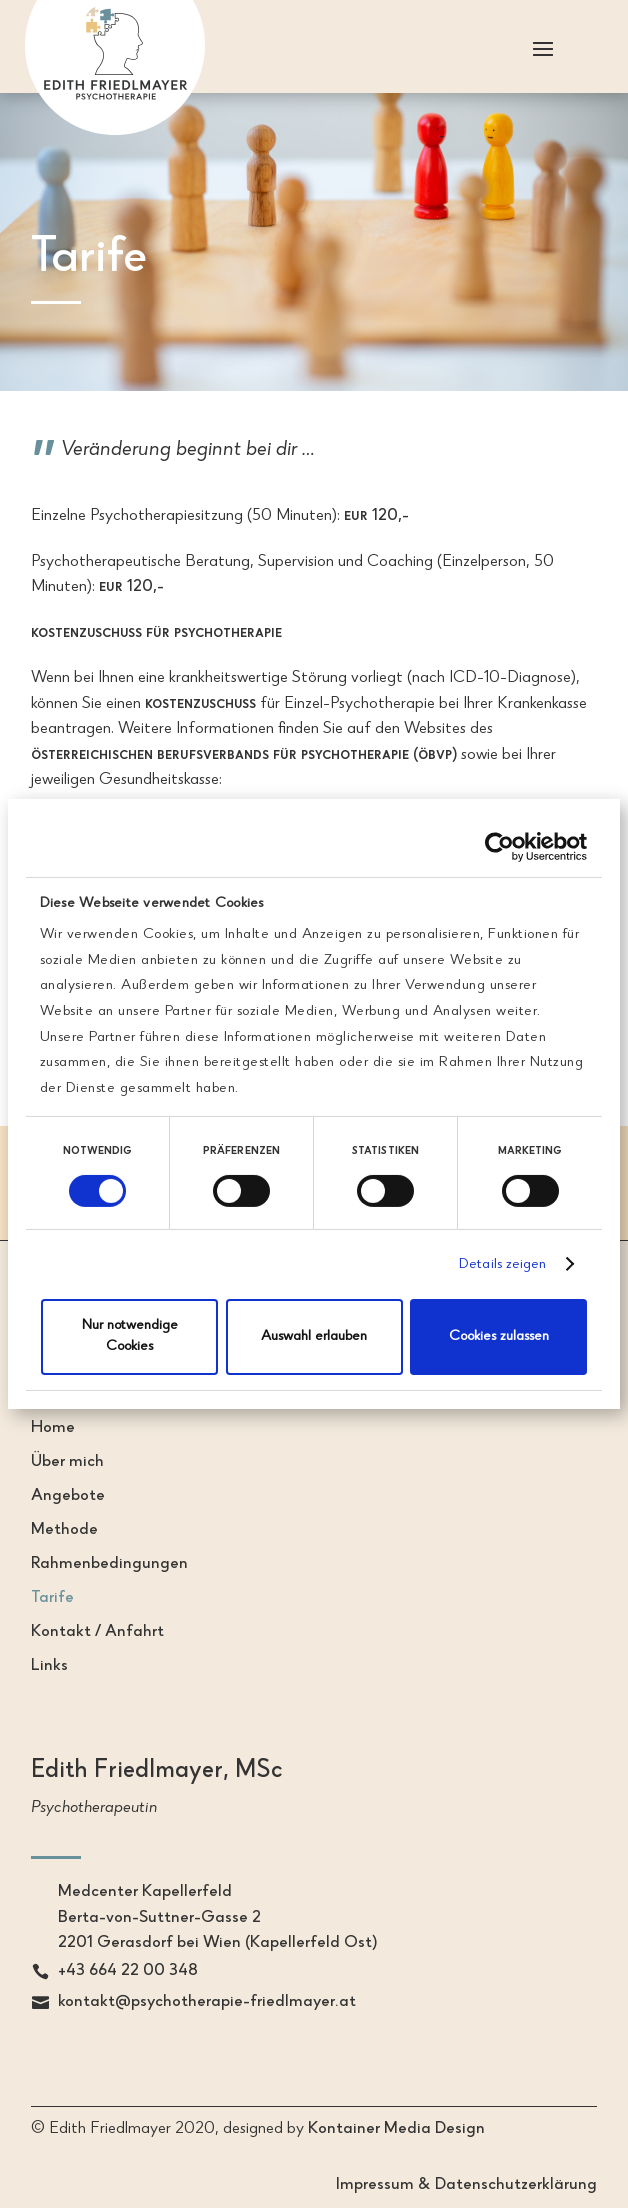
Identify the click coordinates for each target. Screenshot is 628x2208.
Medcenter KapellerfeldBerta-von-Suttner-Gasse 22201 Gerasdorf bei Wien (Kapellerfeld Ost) (217, 1918)
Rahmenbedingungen (109, 1564)
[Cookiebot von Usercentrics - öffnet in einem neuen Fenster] (499, 847)
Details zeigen (502, 1265)
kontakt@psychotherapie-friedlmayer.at (207, 2002)
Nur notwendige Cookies (130, 1336)
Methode (64, 1530)
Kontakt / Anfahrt (97, 1632)
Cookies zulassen (499, 1337)
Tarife (52, 1598)
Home (53, 1428)
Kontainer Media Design (396, 2129)
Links (49, 1666)
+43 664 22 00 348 (128, 1971)
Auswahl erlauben (314, 1337)
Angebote (68, 1496)
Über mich (67, 1462)
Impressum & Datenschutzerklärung (466, 2185)
